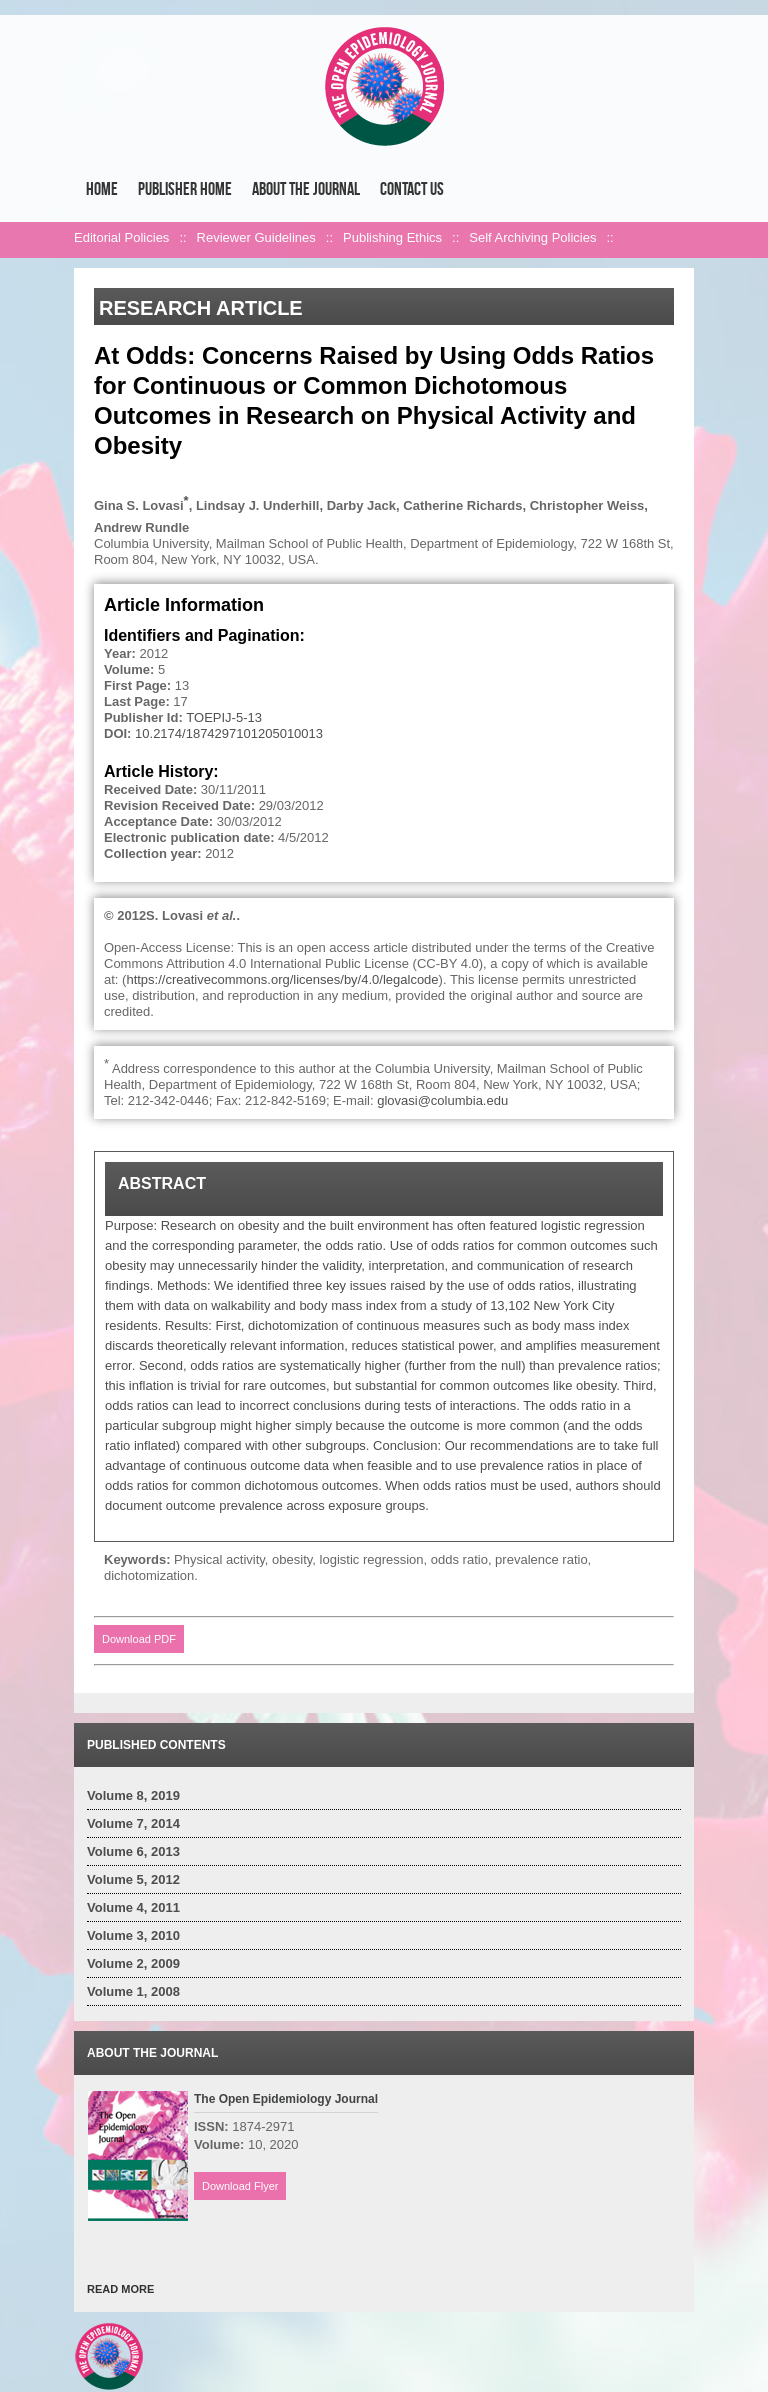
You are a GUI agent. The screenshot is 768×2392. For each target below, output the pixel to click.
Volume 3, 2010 (133, 1935)
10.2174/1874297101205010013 (229, 733)
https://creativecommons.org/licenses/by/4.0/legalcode (282, 979)
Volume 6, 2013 (133, 1851)
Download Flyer (240, 2186)
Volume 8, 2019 (133, 1795)
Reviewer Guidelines (256, 237)
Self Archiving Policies (532, 237)
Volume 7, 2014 (133, 1823)
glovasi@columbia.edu (442, 1100)
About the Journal (306, 189)
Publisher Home (185, 189)
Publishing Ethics (392, 237)
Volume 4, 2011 (133, 1907)
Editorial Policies (121, 237)
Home (102, 189)
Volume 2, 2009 (133, 1963)
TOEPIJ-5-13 (224, 717)
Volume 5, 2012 (133, 1879)
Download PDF (139, 1639)
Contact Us (412, 189)
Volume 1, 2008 (133, 1991)
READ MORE (120, 2289)
